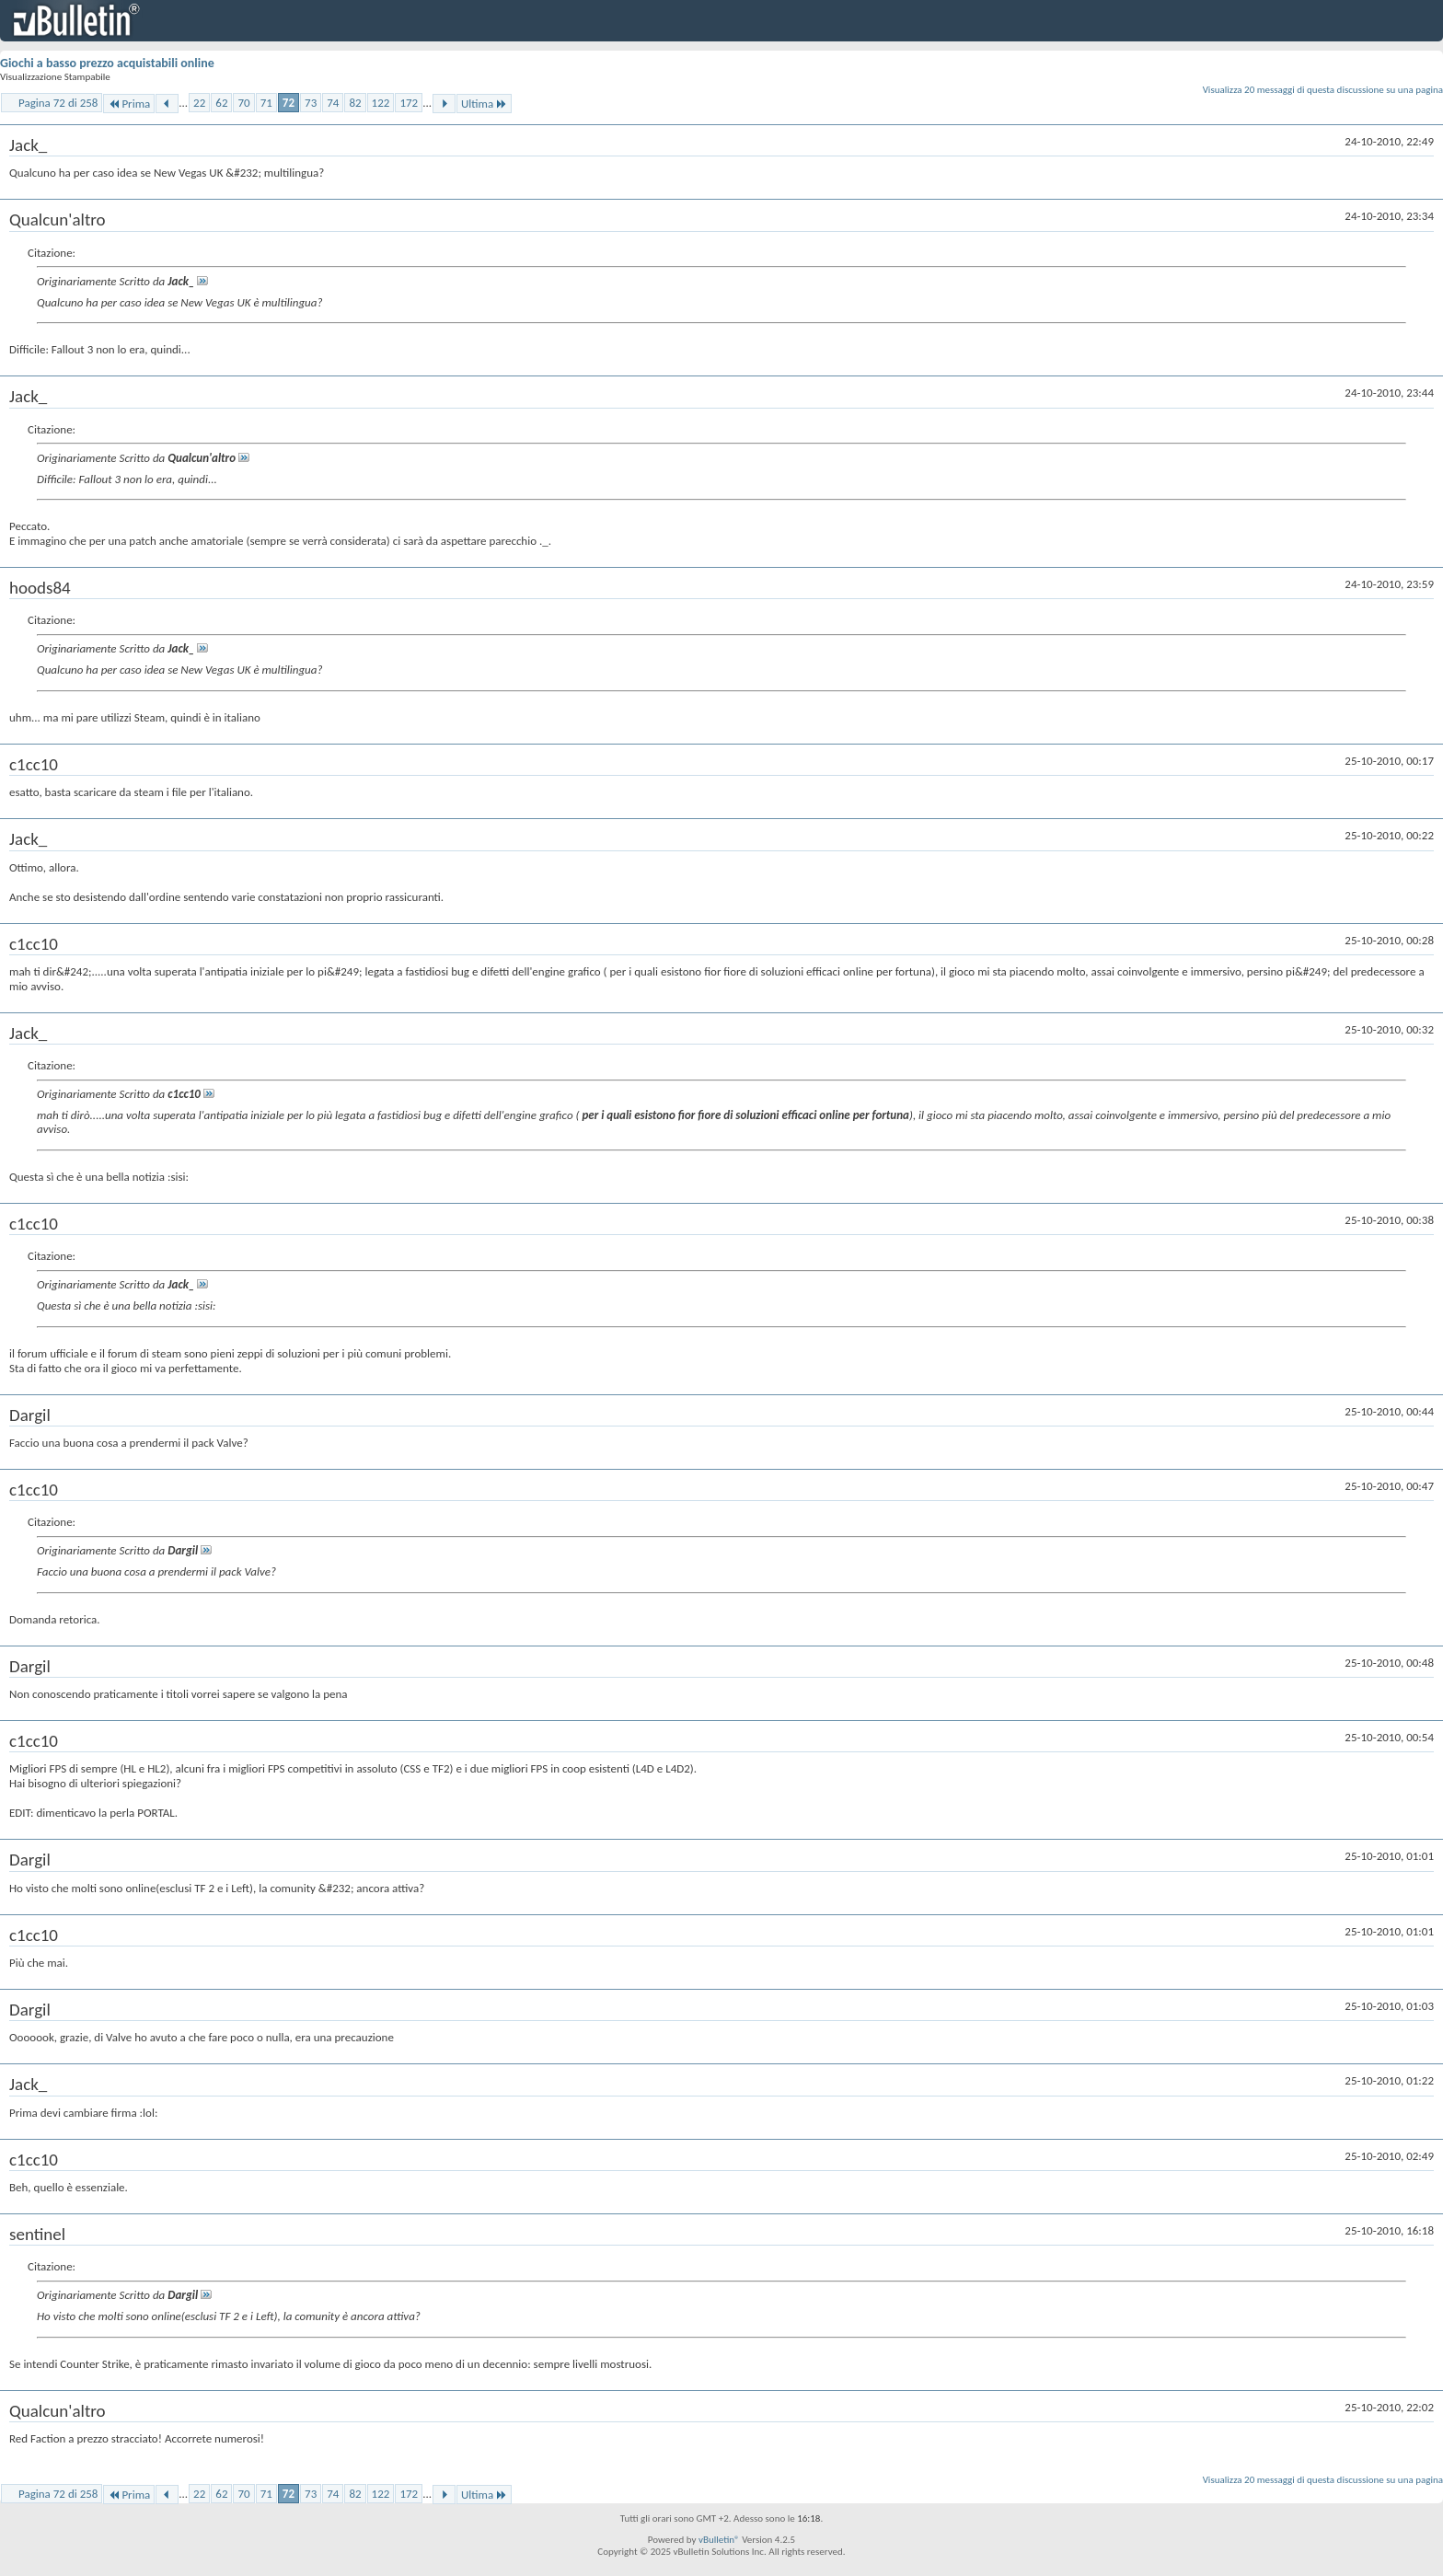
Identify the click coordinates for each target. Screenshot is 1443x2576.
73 (311, 103)
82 (355, 103)
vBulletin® (719, 2540)
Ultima (484, 103)
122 (381, 103)
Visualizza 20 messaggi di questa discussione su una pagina (1323, 90)
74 (333, 103)
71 (266, 103)
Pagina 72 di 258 (58, 103)
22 (199, 103)
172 (408, 103)
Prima (129, 103)
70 (243, 103)
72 (288, 103)
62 (221, 103)
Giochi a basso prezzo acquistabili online (107, 63)
